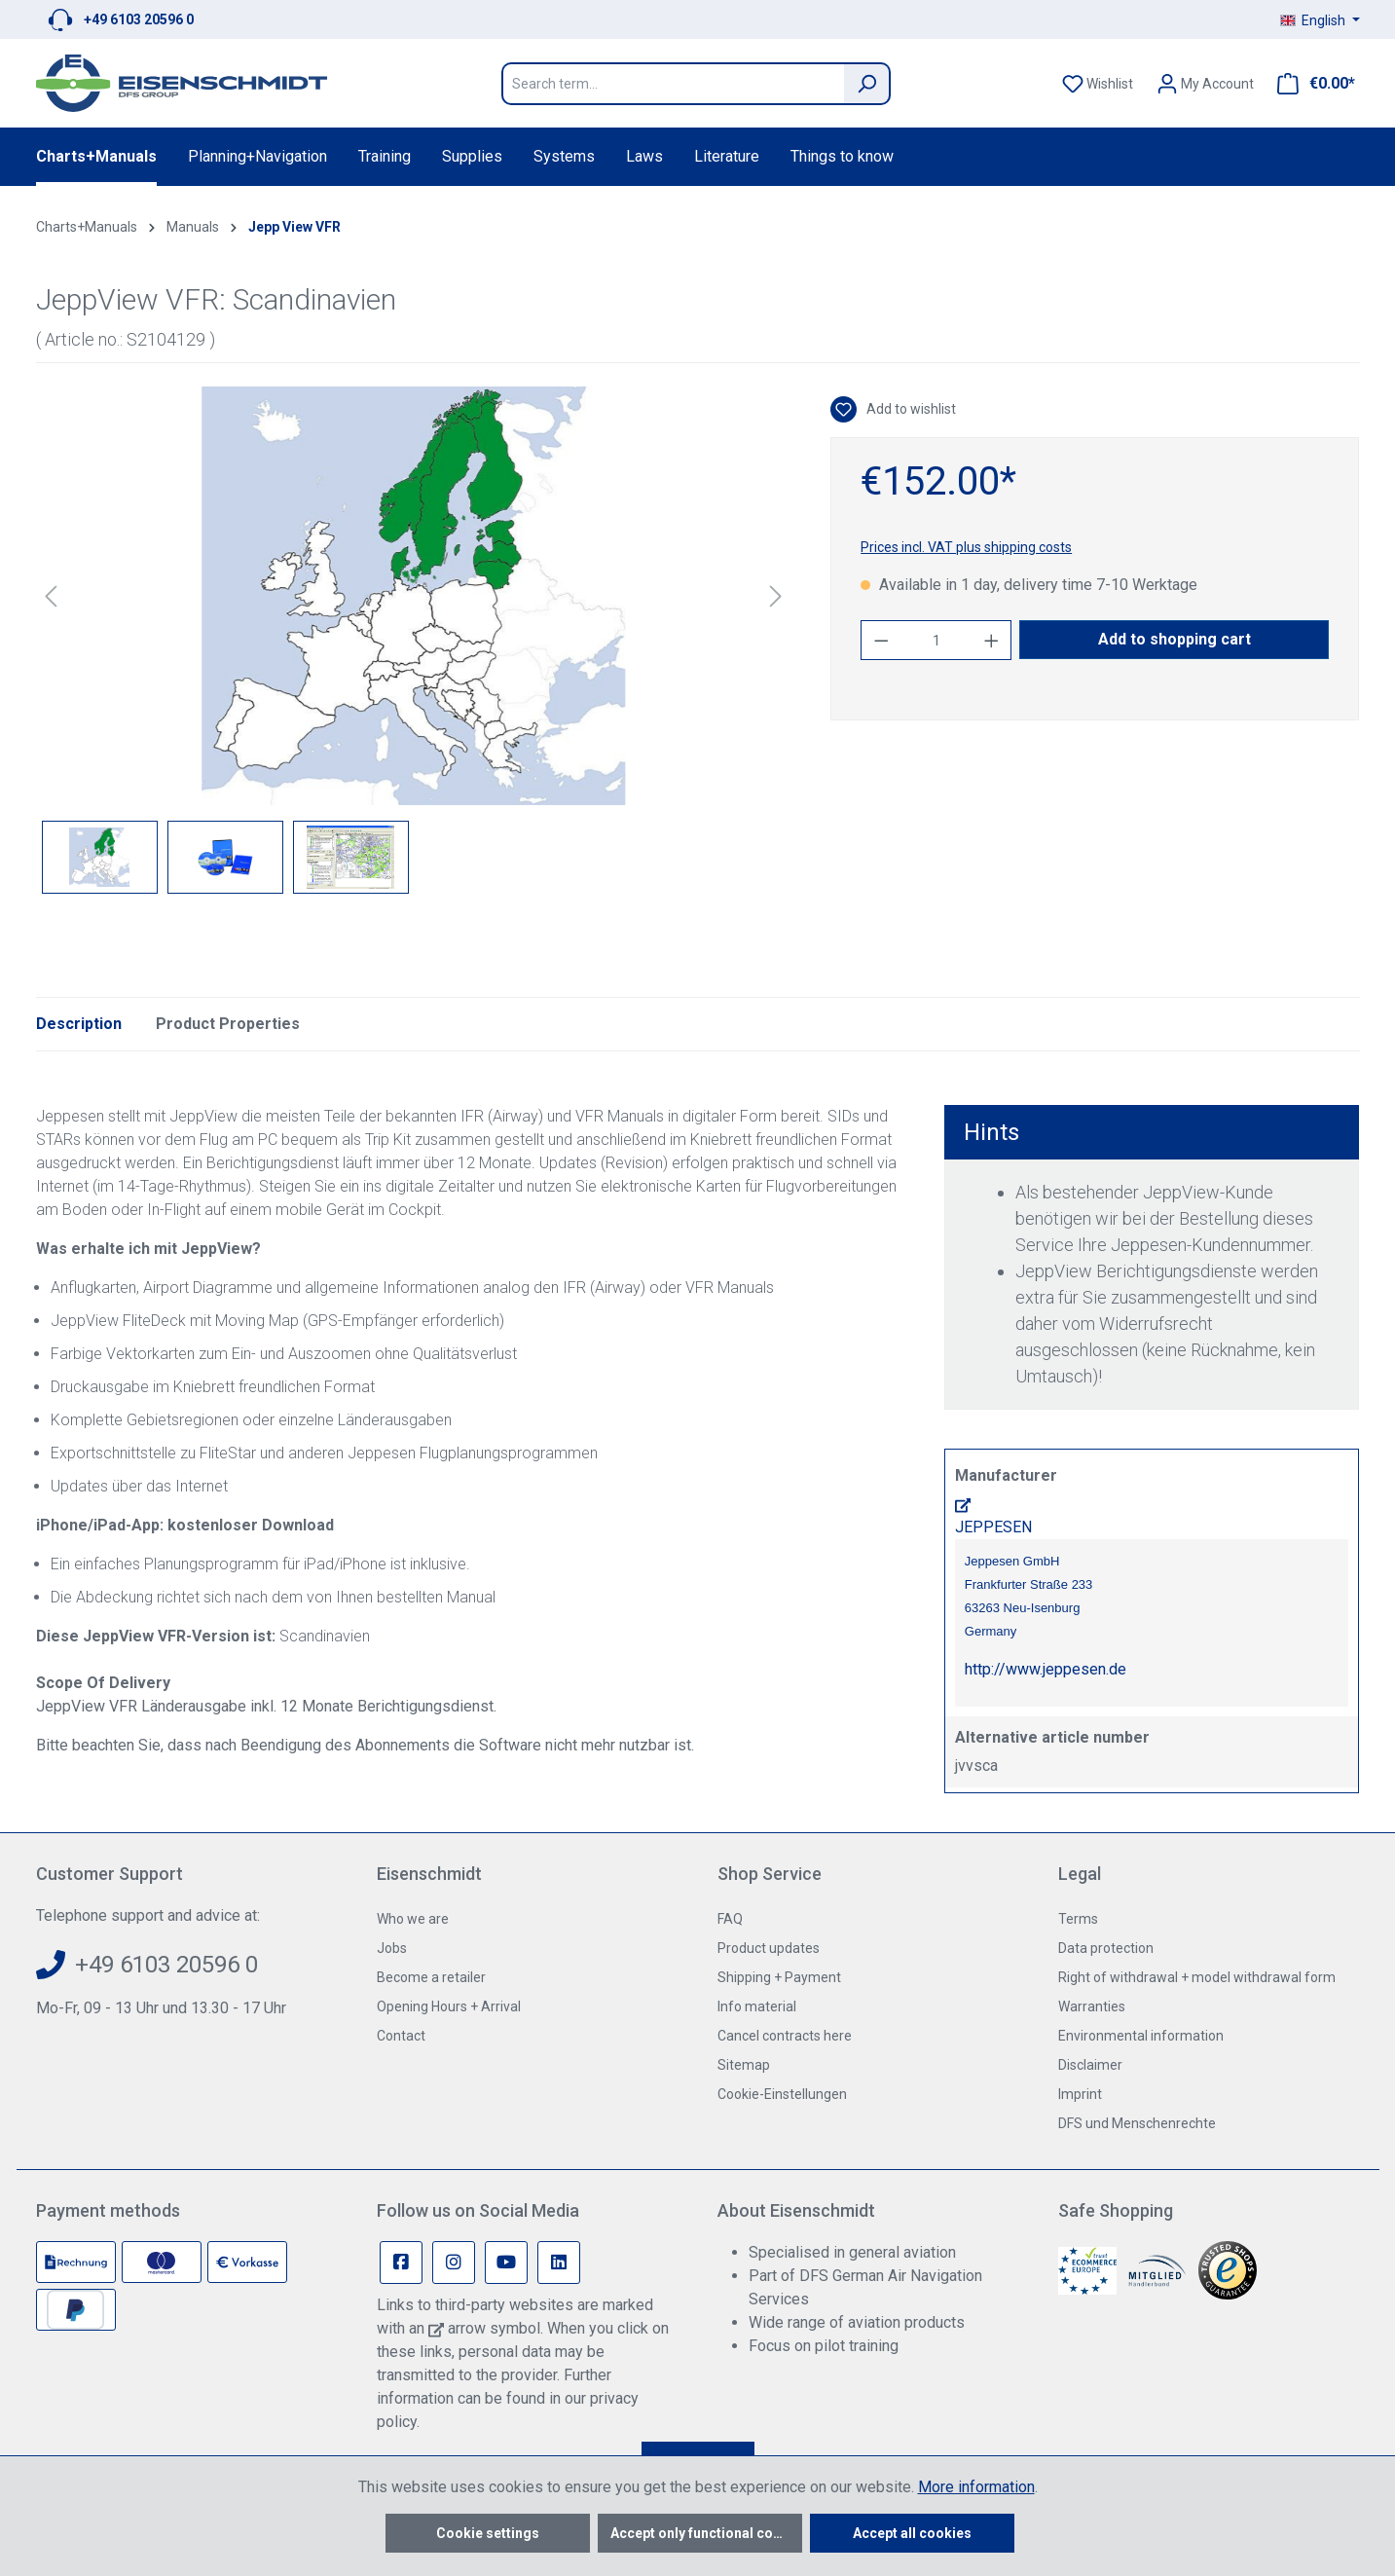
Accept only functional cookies (706, 2533)
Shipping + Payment (779, 1977)
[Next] (775, 596)
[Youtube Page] (506, 2262)
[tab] (79, 1024)
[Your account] (1205, 83)
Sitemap (743, 2065)
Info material (756, 2006)
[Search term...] (672, 83)
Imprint (1080, 2094)
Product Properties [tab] (228, 1023)
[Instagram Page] (453, 2262)
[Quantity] (936, 640)
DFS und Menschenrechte (1137, 2123)
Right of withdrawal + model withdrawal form (1197, 1977)
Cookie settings (487, 2533)
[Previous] (50, 596)
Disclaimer (1090, 2065)
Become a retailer (431, 1977)
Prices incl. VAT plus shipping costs (966, 547)
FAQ (730, 1919)
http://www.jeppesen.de (1045, 1669)
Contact (401, 2035)
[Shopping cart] (1310, 83)
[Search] (867, 83)
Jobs (392, 1948)
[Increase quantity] (992, 640)
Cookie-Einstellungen (782, 2094)
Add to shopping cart (1174, 639)
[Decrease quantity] (881, 640)
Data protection (1106, 1948)
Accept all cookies (912, 2533)
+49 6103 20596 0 (139, 19)
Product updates (768, 1948)
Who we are (413, 1919)
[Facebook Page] (401, 2262)
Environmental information (1141, 2035)
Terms (1078, 1919)
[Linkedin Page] (558, 2262)
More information (976, 2487)
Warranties (1091, 2006)
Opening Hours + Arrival (449, 2006)
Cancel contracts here (784, 2035)
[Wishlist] (1097, 83)
